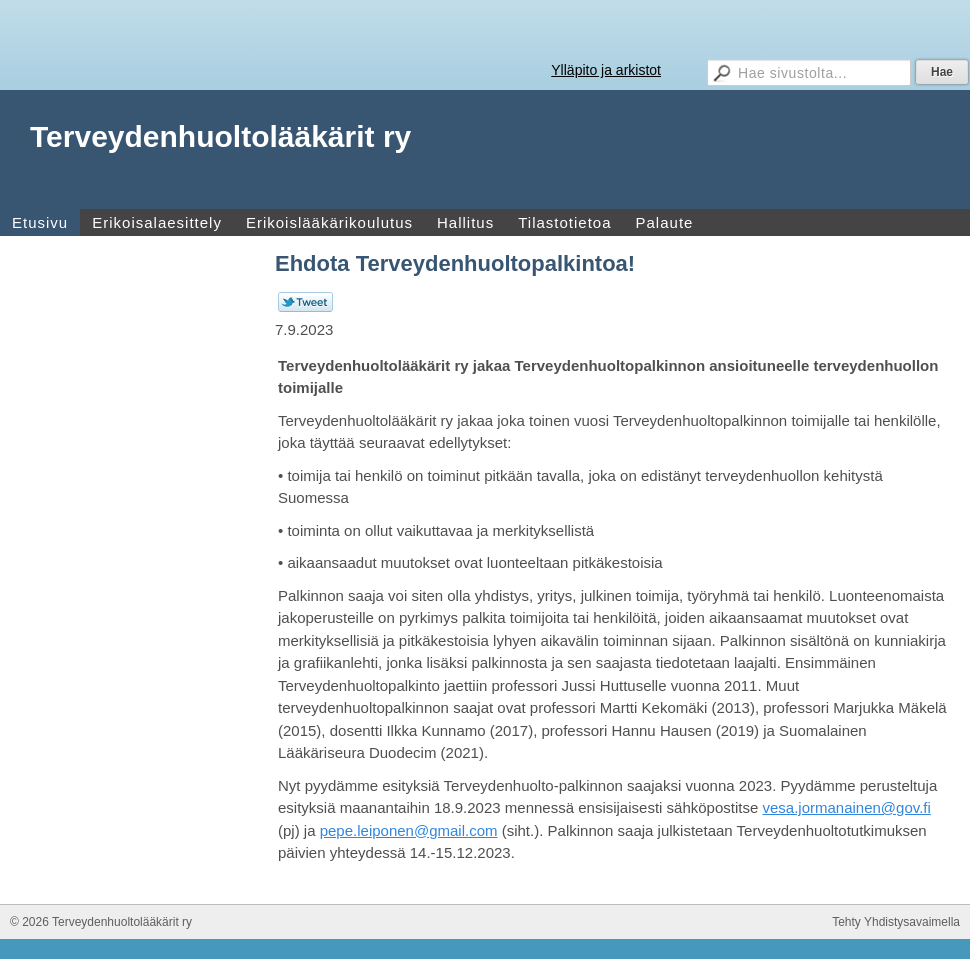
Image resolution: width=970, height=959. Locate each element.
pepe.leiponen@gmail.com (409, 830)
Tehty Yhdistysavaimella (896, 922)
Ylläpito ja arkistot (606, 70)
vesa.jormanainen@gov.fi (846, 807)
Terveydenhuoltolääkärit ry (220, 136)
